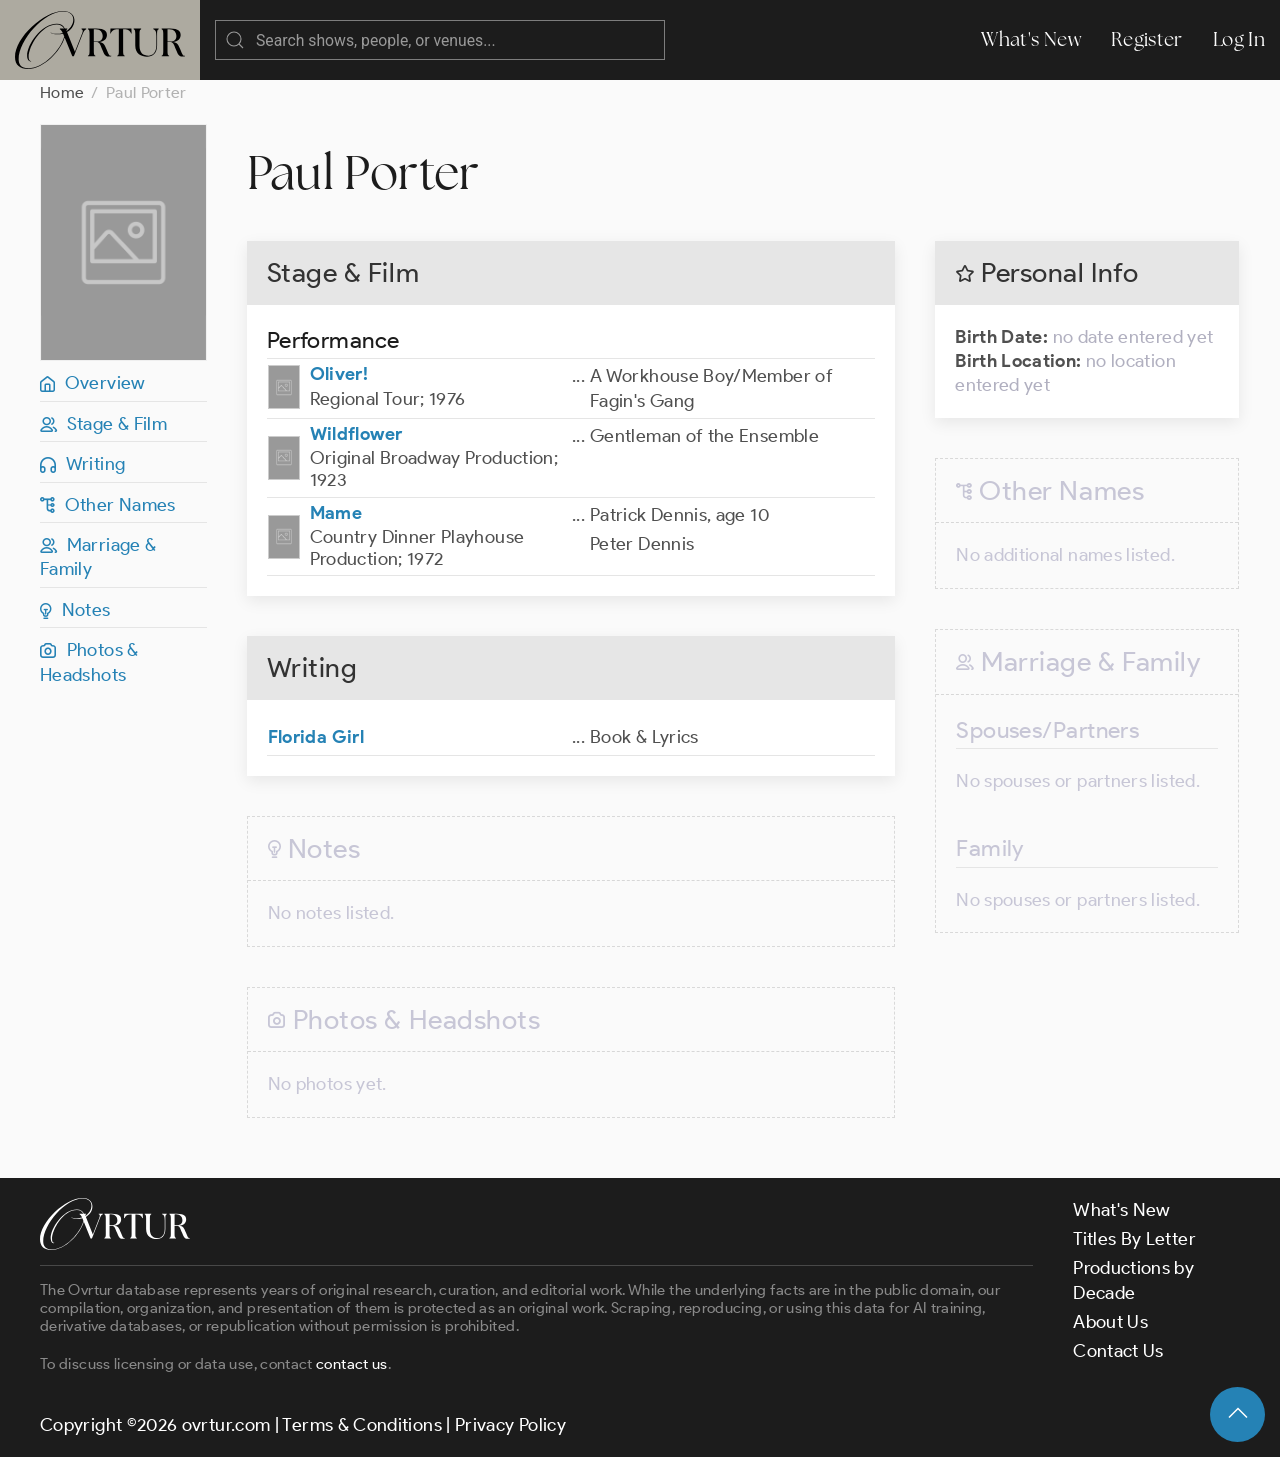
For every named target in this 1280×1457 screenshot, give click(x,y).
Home (62, 92)
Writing (82, 464)
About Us (1110, 1322)
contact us (352, 1364)
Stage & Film (103, 424)
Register (1147, 39)
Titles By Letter (1134, 1239)
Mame (336, 513)
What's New (1031, 39)
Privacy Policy (510, 1425)
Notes (75, 610)
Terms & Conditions (361, 1425)
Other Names (108, 505)
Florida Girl (316, 737)
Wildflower (356, 434)
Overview (93, 383)
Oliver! (339, 374)
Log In (1239, 39)
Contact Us (1118, 1351)
